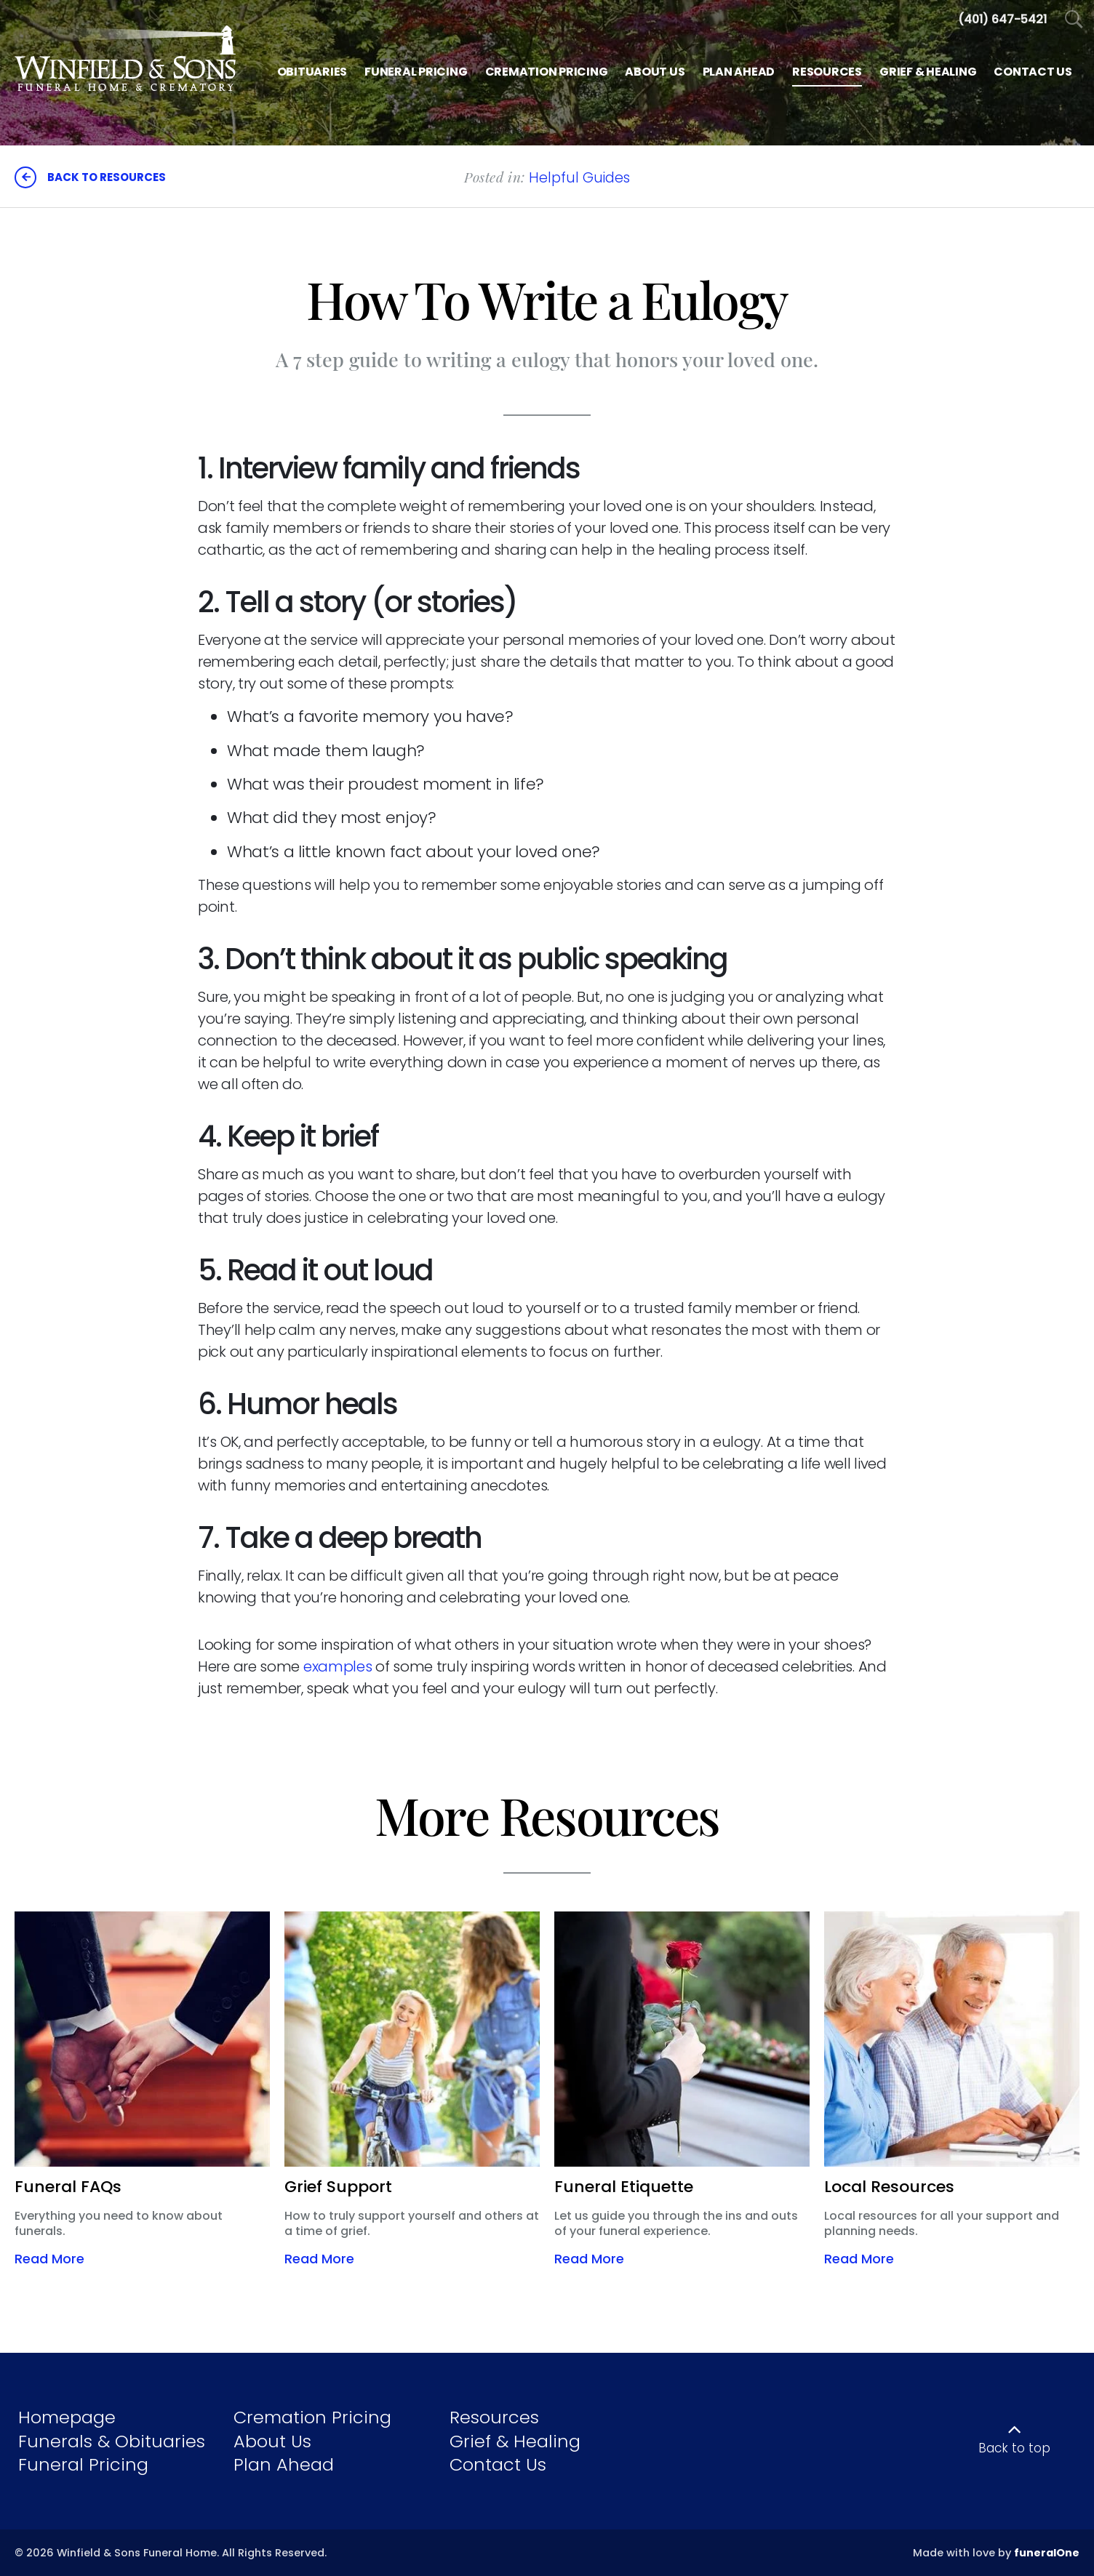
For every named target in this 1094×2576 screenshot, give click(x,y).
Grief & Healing (515, 2441)
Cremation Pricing (312, 2417)
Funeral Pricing (83, 2464)
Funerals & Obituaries (111, 2441)
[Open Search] (1074, 20)
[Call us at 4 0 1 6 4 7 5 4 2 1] (1002, 19)
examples (337, 1666)
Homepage (67, 2417)
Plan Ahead (283, 2464)
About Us (272, 2441)
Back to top (1014, 2448)
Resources (494, 2417)
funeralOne (1046, 2552)
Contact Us (498, 2464)
